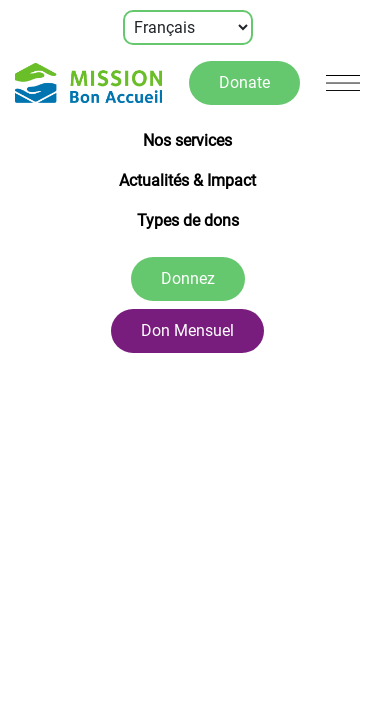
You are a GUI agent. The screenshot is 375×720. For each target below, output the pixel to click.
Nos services (187, 140)
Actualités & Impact (187, 180)
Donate (244, 82)
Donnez (188, 278)
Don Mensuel (187, 330)
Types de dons (188, 220)
